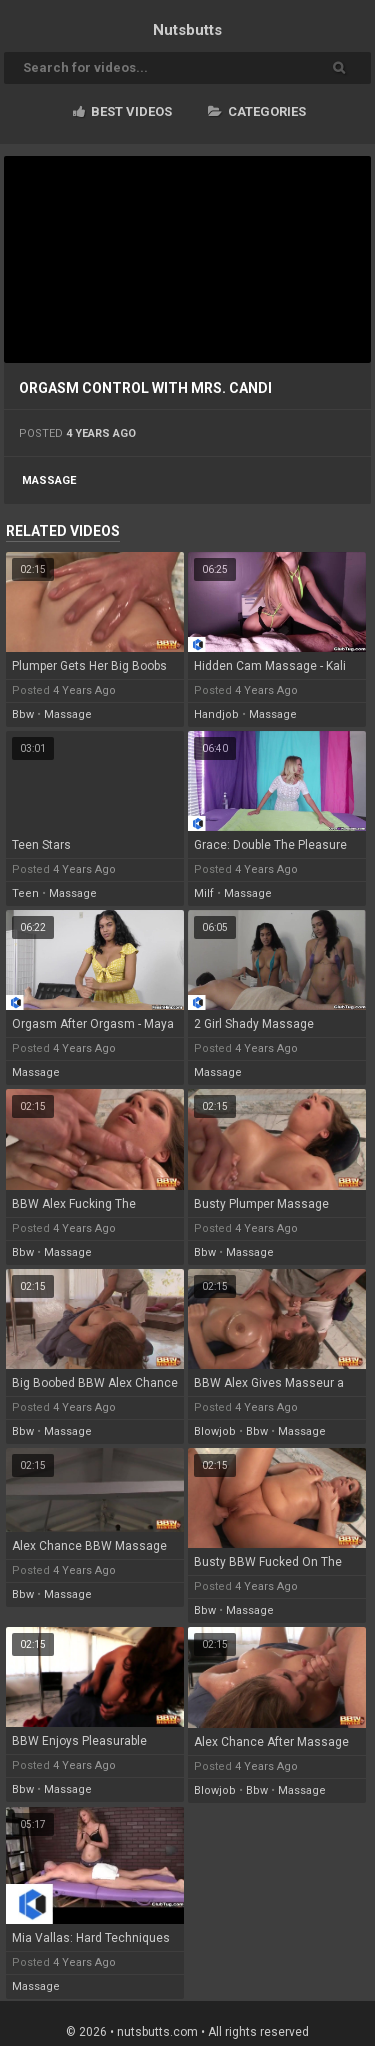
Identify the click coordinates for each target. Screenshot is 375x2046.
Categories (257, 111)
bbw (23, 714)
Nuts (187, 30)
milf (204, 893)
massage (49, 480)
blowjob (215, 1431)
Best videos (122, 111)
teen (25, 893)
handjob (216, 714)
